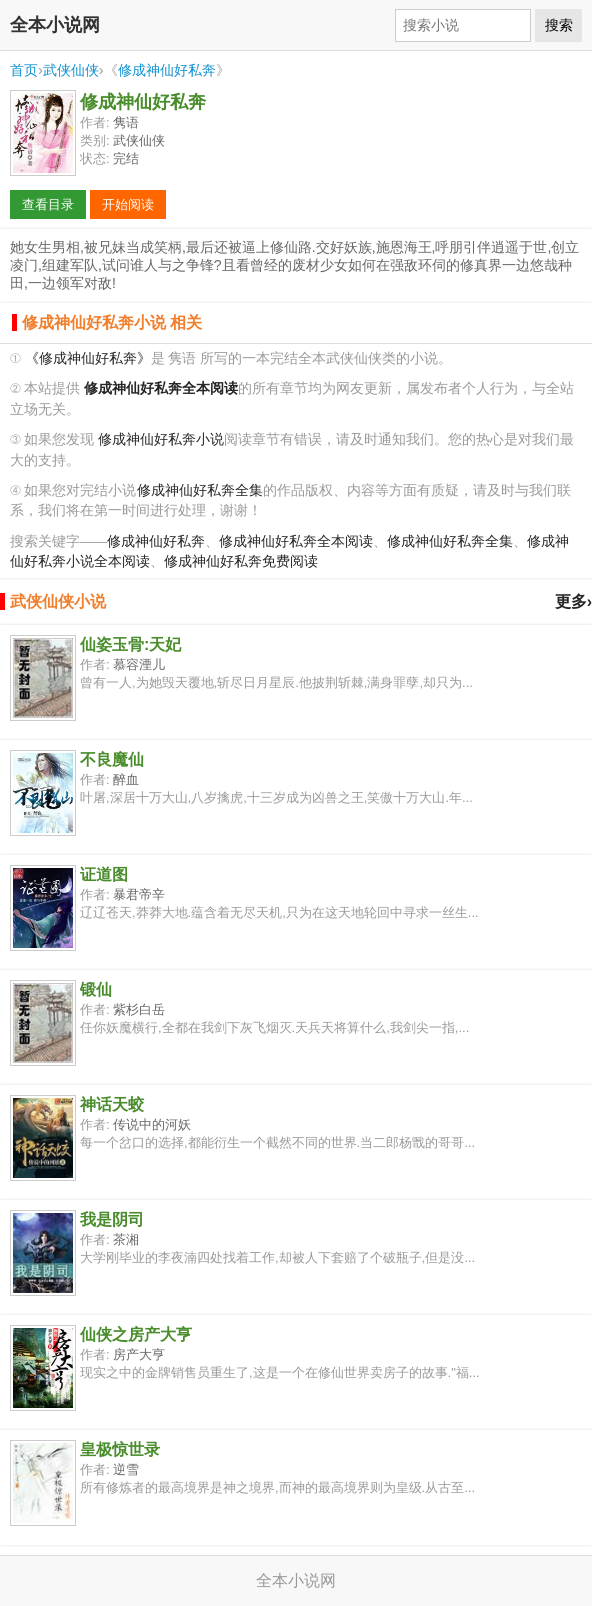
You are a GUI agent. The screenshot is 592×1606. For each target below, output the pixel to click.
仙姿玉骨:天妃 (130, 644)
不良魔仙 (112, 759)
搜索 (559, 25)
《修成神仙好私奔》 (88, 358)
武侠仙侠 (71, 70)
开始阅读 (128, 204)
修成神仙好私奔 (167, 70)
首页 (24, 70)
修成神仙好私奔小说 (161, 439)
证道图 (104, 874)
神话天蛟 (112, 1104)
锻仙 (96, 989)
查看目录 (48, 204)
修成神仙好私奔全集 (200, 490)
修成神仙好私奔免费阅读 (241, 561)
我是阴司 (112, 1219)
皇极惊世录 (120, 1449)
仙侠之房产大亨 (136, 1334)
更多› (573, 601)
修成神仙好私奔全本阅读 (296, 541)
